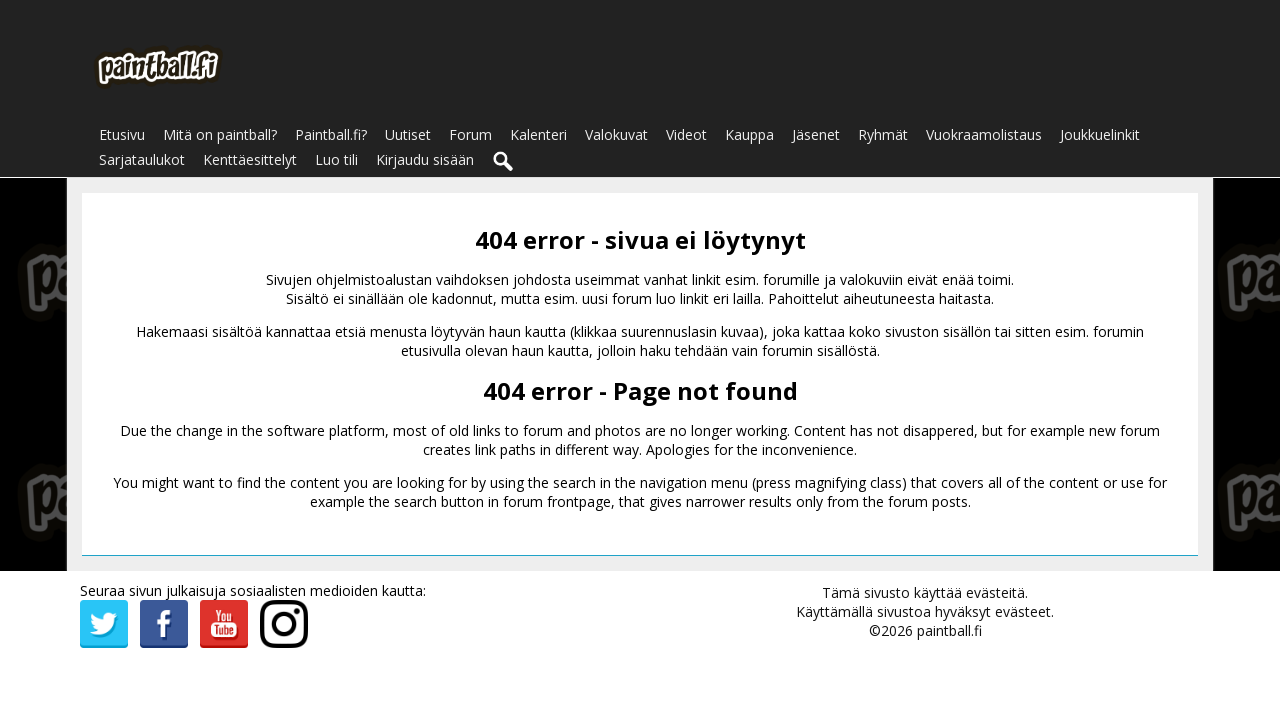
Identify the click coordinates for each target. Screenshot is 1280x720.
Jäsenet (816, 134)
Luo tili (336, 159)
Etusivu (122, 134)
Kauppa (749, 134)
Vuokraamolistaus (984, 134)
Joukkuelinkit (1100, 134)
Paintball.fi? (331, 134)
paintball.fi (949, 630)
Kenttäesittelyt (250, 159)
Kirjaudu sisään (425, 159)
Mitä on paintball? (220, 134)
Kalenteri (538, 134)
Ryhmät (883, 134)
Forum (470, 134)
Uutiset (408, 134)
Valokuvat (616, 134)
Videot (686, 134)
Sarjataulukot (142, 159)
